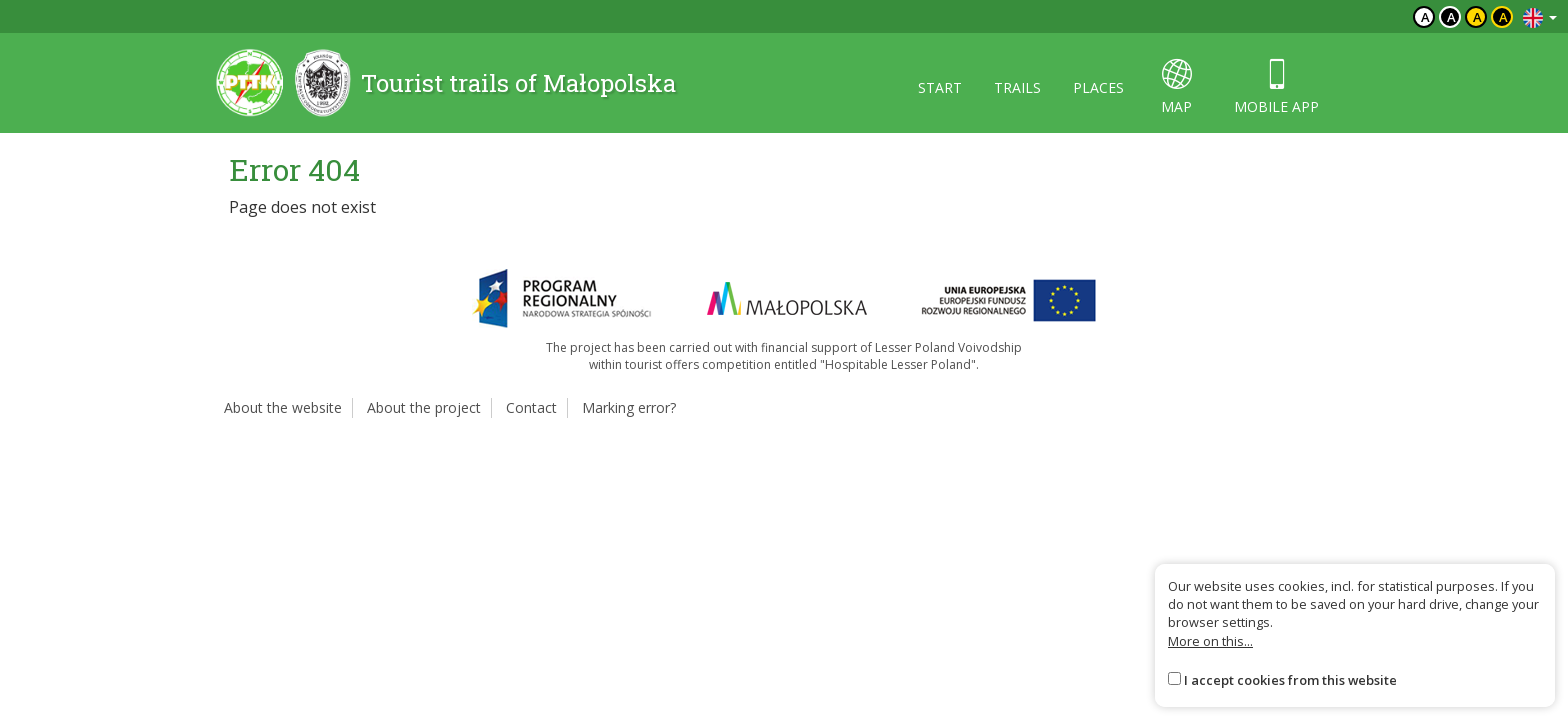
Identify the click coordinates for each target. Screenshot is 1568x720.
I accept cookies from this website (1290, 680)
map (1176, 87)
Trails (1017, 87)
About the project (424, 407)
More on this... (1210, 641)
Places (1098, 87)
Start (940, 87)
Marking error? (629, 407)
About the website (283, 407)
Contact (531, 407)
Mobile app (1276, 87)
